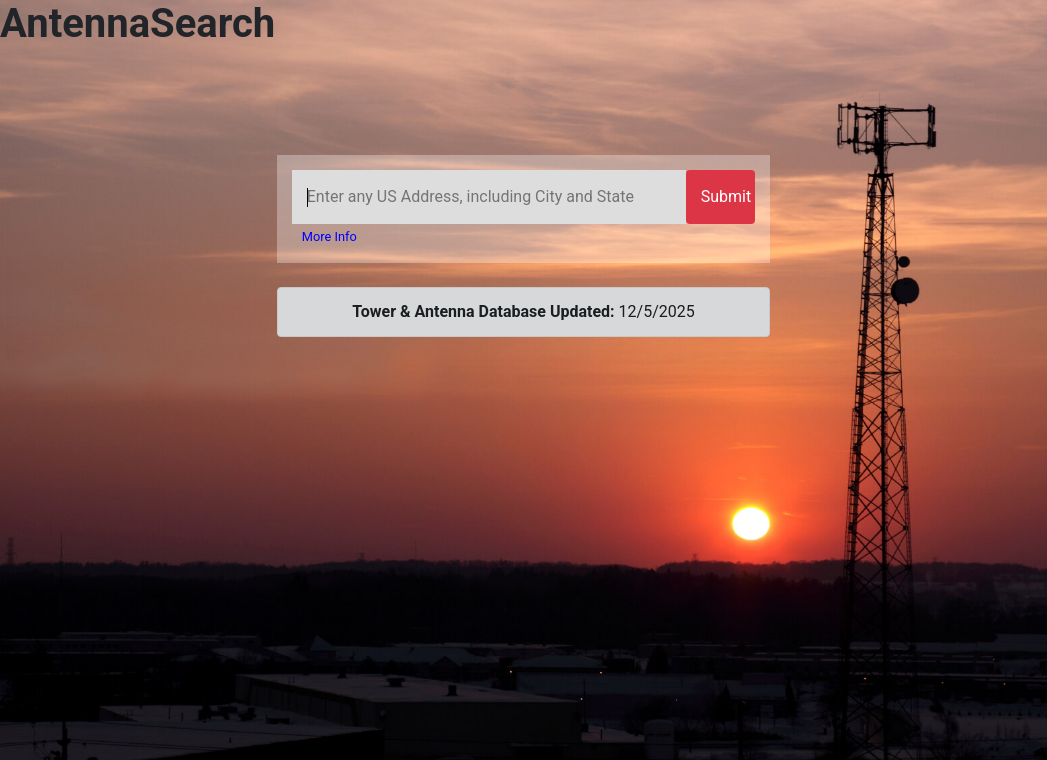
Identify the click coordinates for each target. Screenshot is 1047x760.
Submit (726, 196)
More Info (329, 236)
